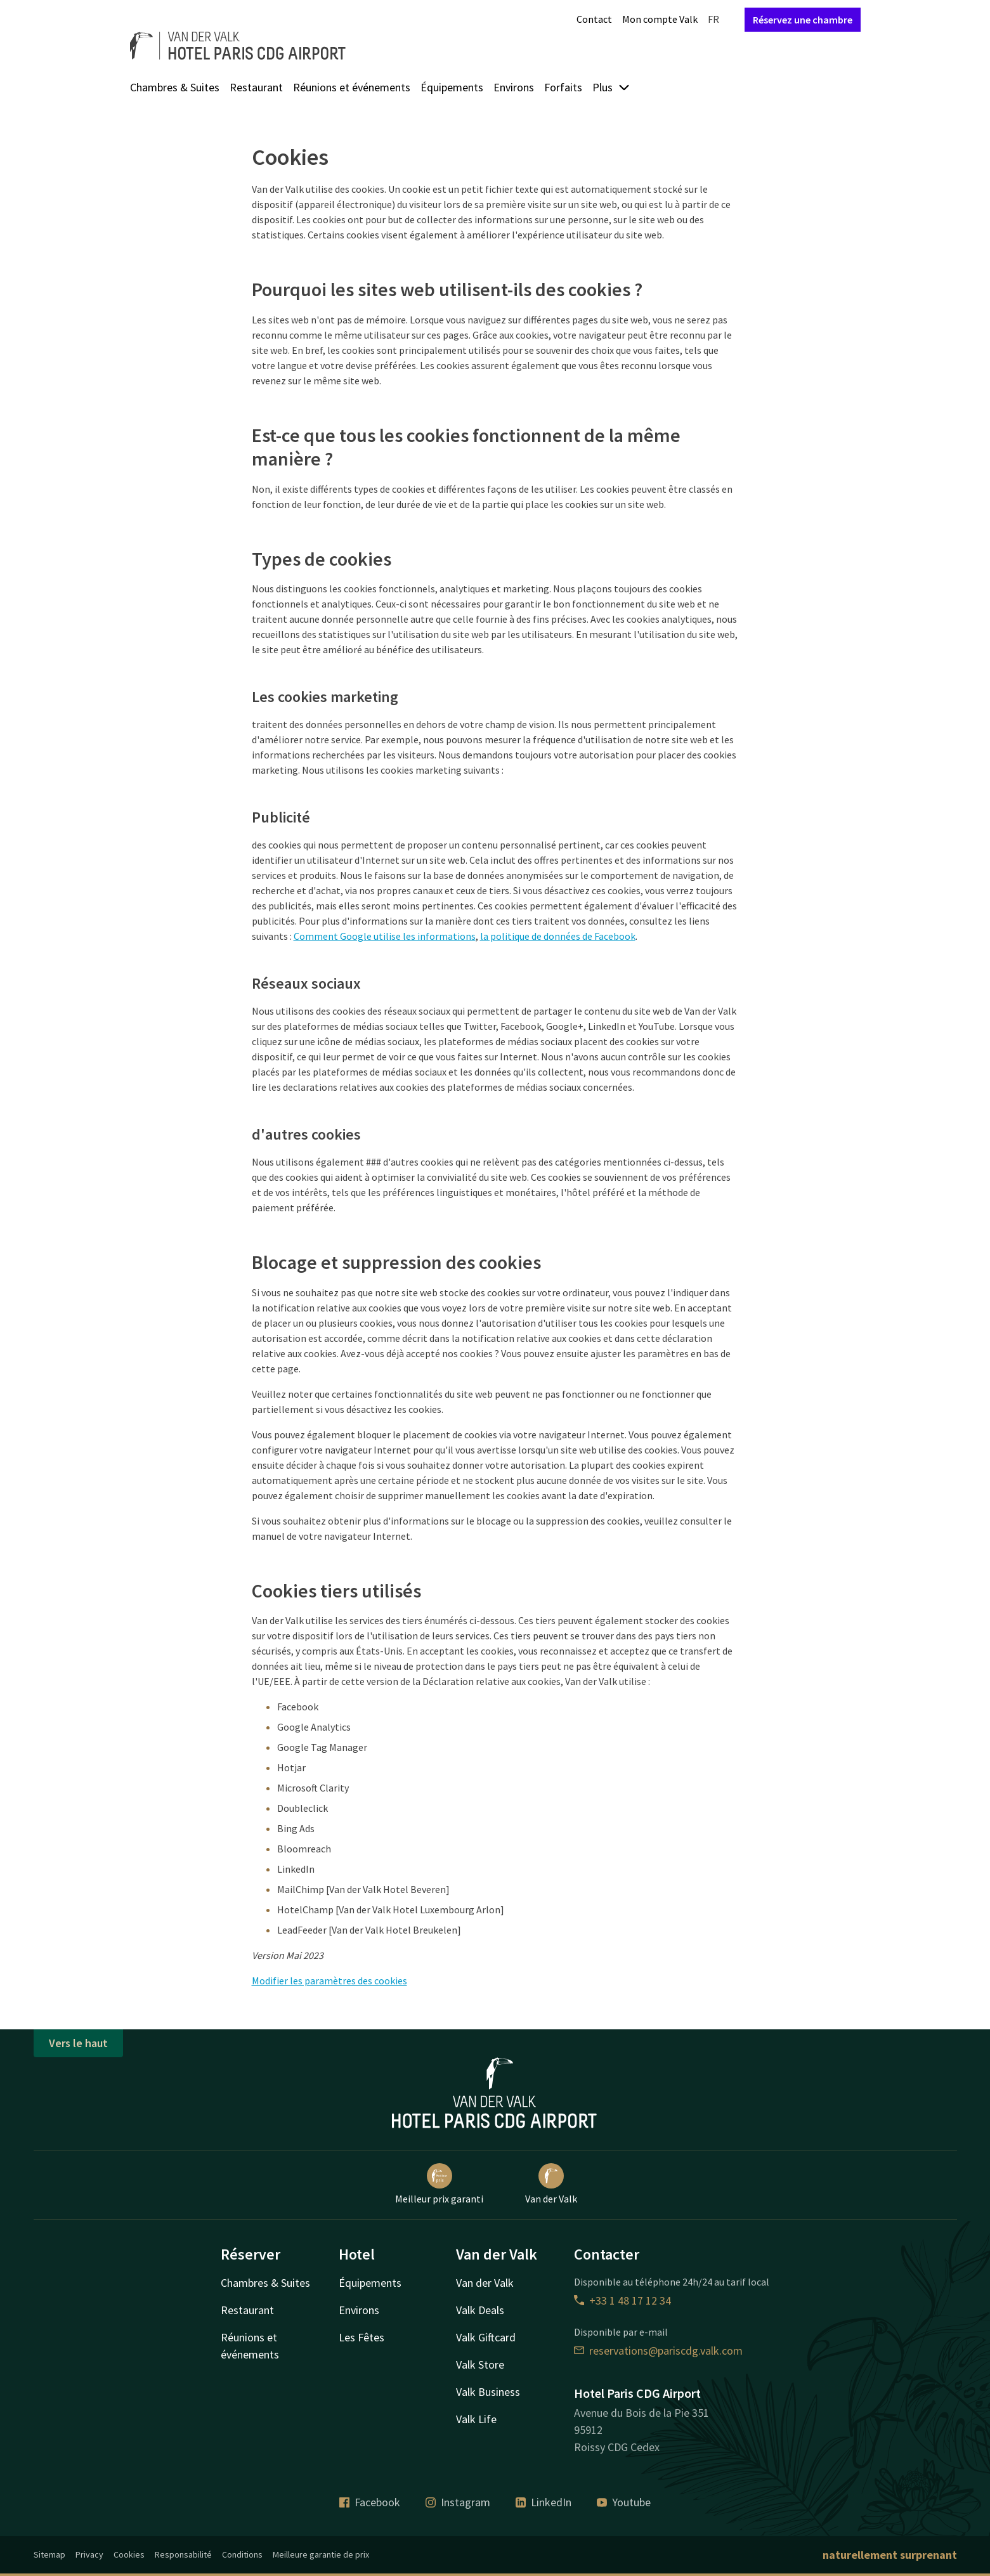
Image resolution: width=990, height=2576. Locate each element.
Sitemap (49, 2554)
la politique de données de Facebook (557, 936)
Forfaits (563, 87)
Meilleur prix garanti (439, 2184)
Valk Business (488, 2391)
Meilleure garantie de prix (321, 2554)
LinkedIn (543, 2502)
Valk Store (480, 2364)
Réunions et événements (351, 87)
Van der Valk (551, 2184)
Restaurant (256, 87)
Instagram (458, 2502)
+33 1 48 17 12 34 (622, 2300)
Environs (513, 87)
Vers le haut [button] (78, 2043)
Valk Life (476, 2419)
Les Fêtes (361, 2337)
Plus (611, 87)
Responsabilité (183, 2554)
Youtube (624, 2502)
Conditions (242, 2554)
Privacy (89, 2554)
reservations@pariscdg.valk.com (658, 2350)
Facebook (369, 2502)
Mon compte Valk (660, 19)
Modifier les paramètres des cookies (329, 1980)
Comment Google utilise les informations (385, 936)
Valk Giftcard (486, 2337)
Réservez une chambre (802, 19)
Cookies (129, 2554)
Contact (594, 19)
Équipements (451, 87)
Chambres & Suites (174, 87)
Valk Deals (480, 2310)
